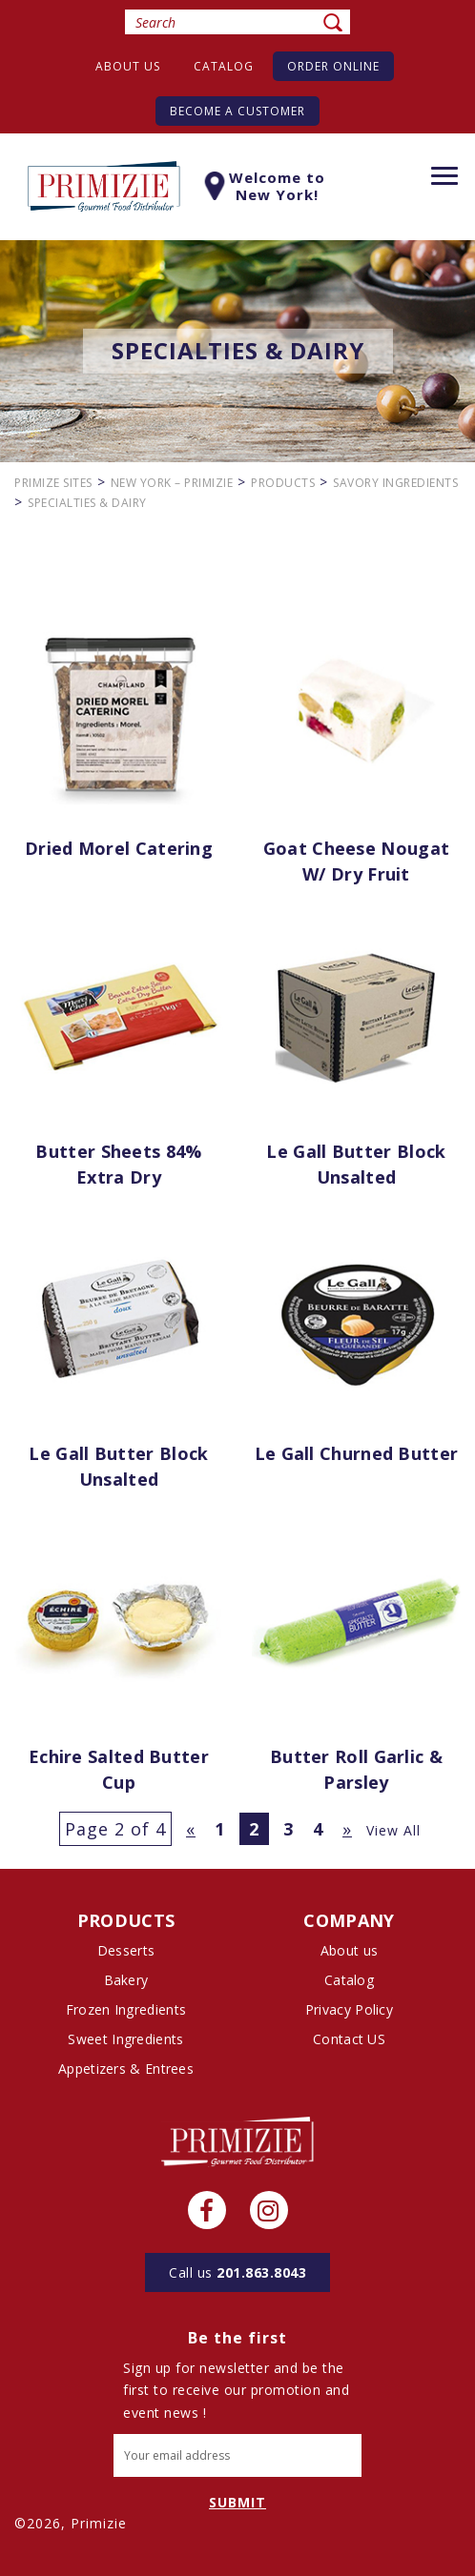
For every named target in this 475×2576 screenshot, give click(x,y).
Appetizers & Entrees (126, 2068)
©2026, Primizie (70, 2523)
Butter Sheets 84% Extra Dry (118, 1164)
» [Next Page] (347, 1828)
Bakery (126, 1980)
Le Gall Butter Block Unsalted (355, 1164)
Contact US (349, 2039)
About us (127, 66)
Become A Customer (237, 111)
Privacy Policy (349, 2009)
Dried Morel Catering (119, 848)
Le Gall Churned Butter (357, 1453)
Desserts (126, 1950)
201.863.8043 (237, 2272)
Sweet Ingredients (125, 2039)
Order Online (333, 66)
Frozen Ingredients (126, 2009)
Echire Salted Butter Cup (119, 1769)
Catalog (224, 66)
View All (393, 1830)
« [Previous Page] (191, 1828)
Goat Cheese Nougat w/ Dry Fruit (356, 861)
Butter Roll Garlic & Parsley (356, 1769)
